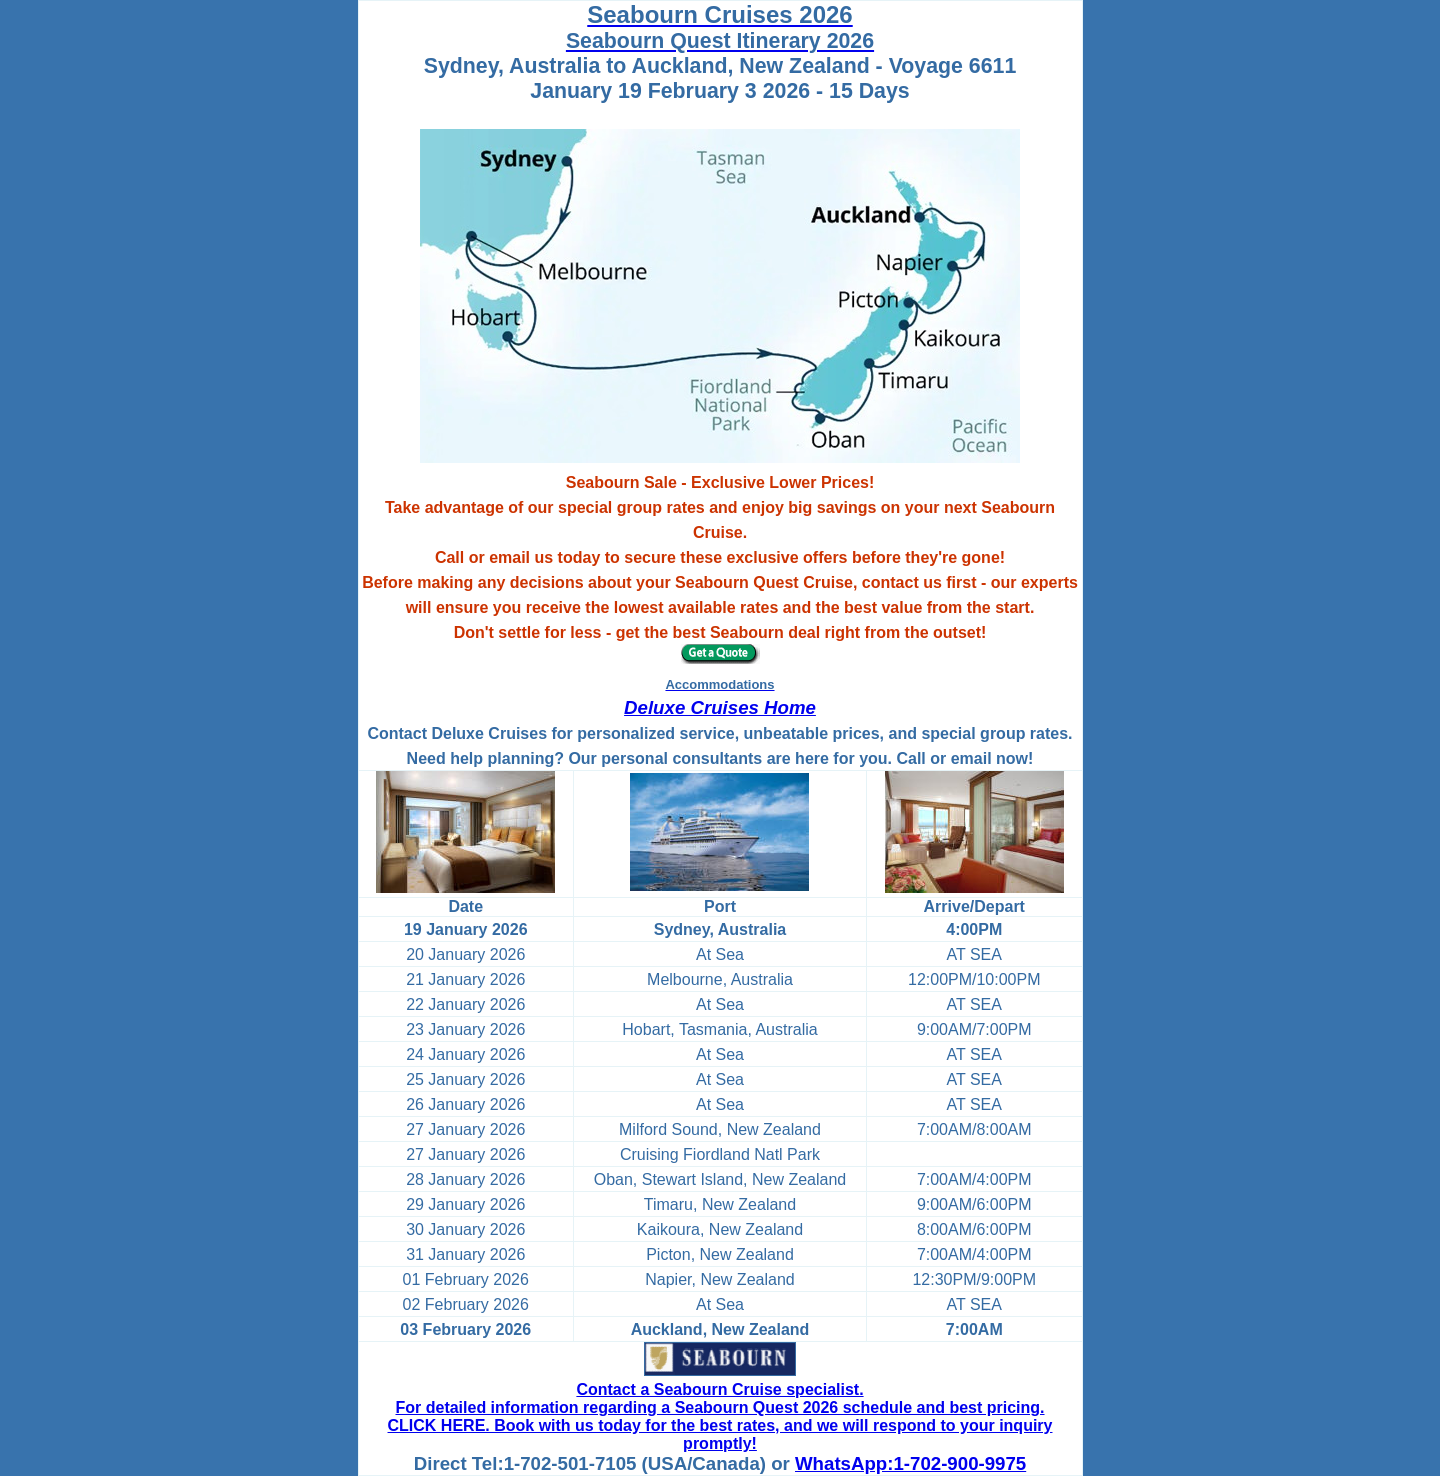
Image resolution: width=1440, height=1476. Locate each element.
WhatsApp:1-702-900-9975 (910, 1463)
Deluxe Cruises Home (720, 707)
